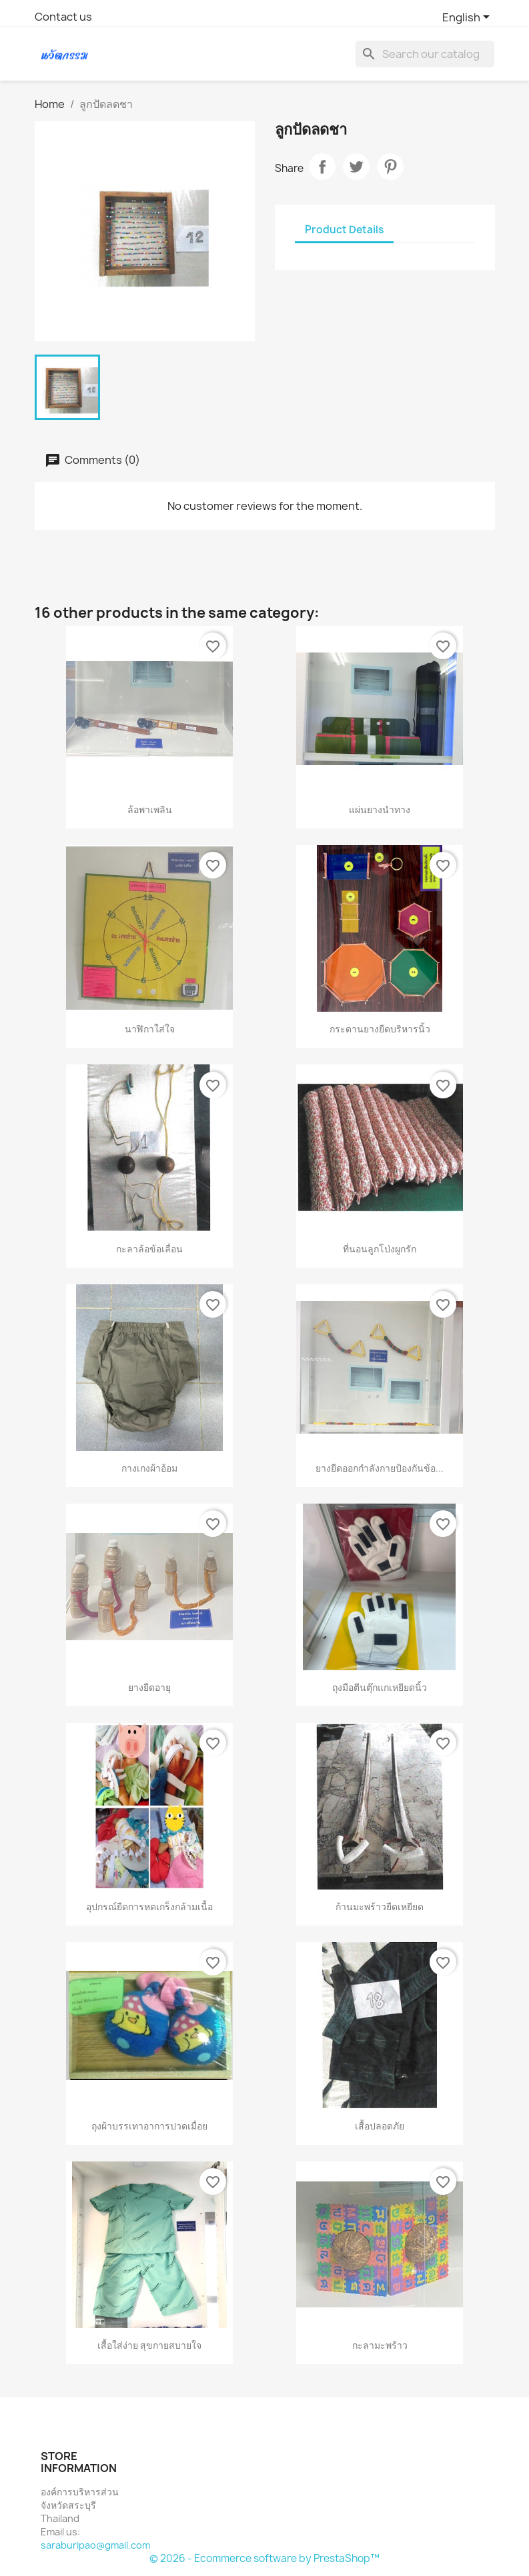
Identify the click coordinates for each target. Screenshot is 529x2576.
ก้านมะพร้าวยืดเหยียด (380, 1906)
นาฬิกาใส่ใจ (150, 1028)
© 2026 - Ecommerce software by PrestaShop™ (264, 2558)
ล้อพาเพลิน (149, 809)
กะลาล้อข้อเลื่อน (149, 1248)
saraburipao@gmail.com (95, 2545)
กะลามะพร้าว (380, 2345)
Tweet (356, 166)
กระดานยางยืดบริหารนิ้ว (380, 1028)
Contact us (63, 16)
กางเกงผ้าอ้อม (149, 1468)
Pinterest (390, 166)
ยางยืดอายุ (149, 1687)
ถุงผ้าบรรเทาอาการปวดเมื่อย (149, 2125)
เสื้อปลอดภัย (379, 2125)
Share (322, 166)
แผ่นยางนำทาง (379, 809)
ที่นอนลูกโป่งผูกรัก (379, 1248)
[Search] (425, 54)
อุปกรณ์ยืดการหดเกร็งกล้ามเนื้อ (149, 1906)
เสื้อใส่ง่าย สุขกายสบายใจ (149, 2345)
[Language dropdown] (468, 18)
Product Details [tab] (344, 230)
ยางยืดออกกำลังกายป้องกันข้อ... (380, 1468)
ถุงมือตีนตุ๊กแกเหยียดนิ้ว (379, 1687)
